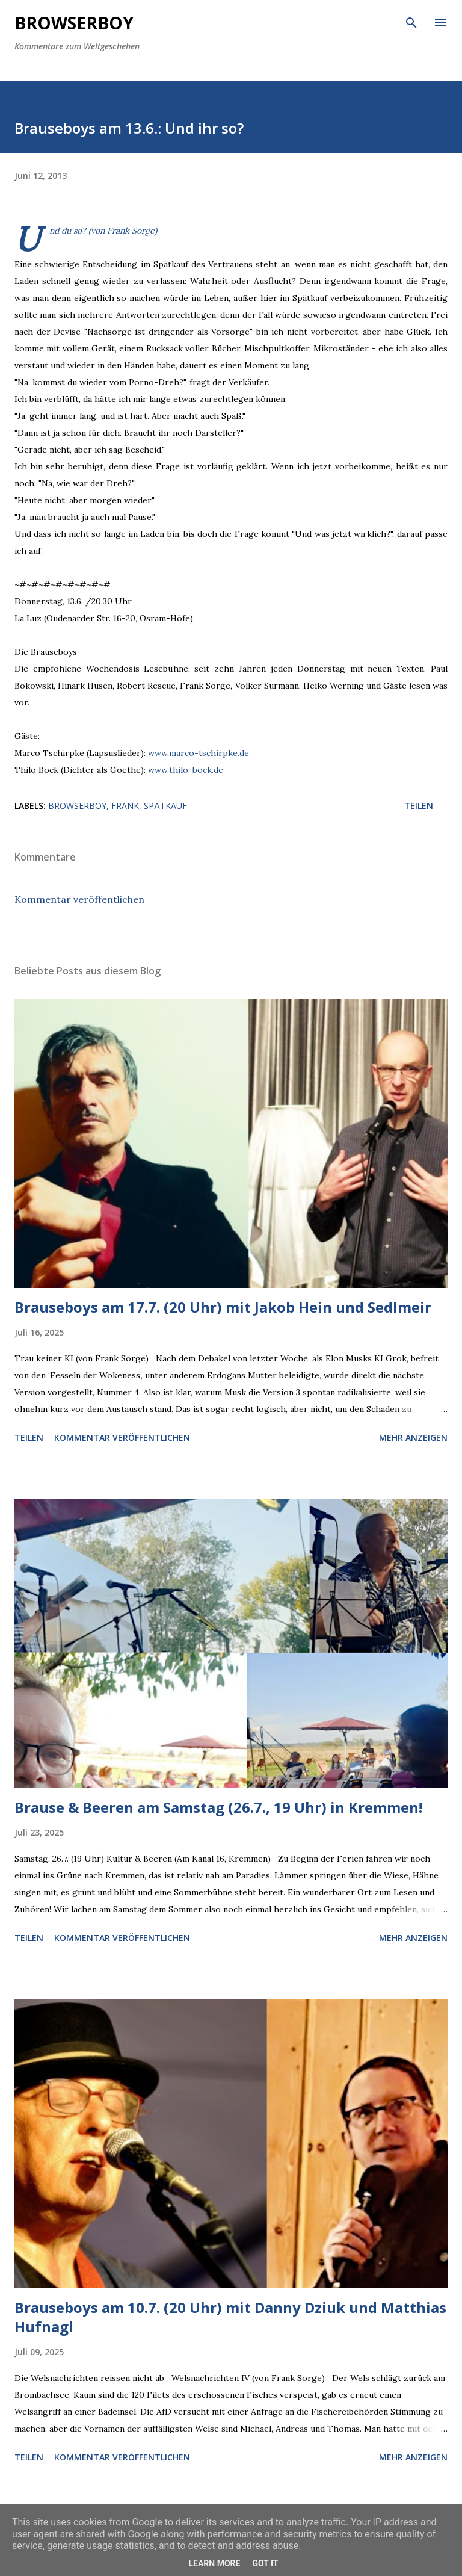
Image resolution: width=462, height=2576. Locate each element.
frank (125, 805)
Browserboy (74, 22)
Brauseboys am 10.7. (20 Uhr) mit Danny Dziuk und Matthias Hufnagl (230, 2316)
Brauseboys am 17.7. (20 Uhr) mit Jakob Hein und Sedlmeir (222, 1307)
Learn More (214, 2563)
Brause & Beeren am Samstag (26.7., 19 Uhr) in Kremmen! (218, 1807)
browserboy (77, 805)
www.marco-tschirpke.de (198, 753)
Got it (265, 2563)
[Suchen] (411, 21)
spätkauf (165, 805)
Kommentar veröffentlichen (79, 899)
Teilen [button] (418, 805)
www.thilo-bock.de (185, 769)
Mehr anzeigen (413, 1437)
